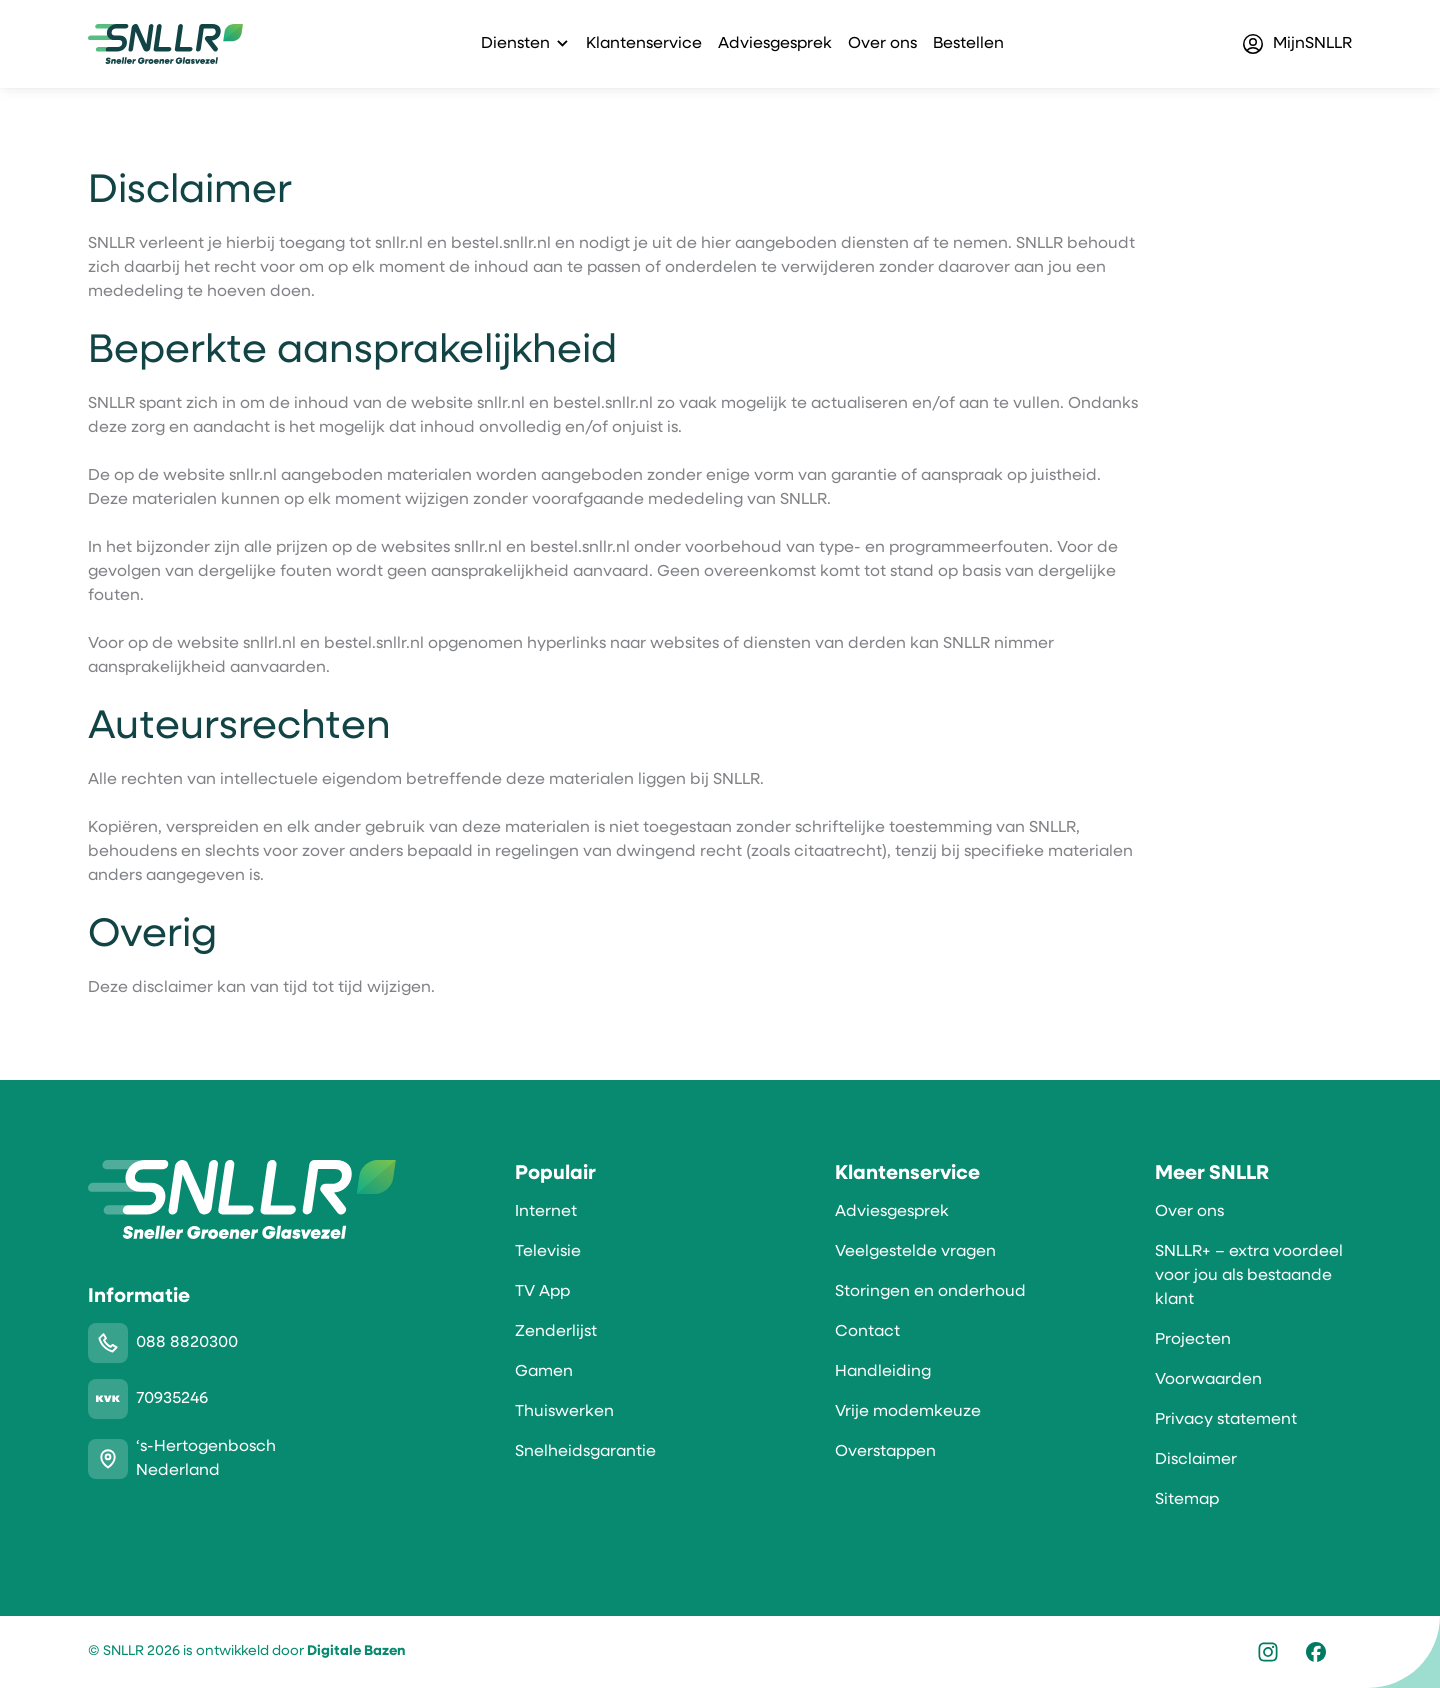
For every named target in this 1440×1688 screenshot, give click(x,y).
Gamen (544, 1372)
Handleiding (883, 1372)
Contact (867, 1332)
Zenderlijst (556, 1332)
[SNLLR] (165, 44)
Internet (546, 1212)
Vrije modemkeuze (908, 1412)
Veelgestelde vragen (915, 1252)
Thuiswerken (564, 1412)
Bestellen (968, 44)
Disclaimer (1196, 1460)
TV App (542, 1292)
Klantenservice (644, 44)
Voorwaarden (1208, 1380)
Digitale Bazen (356, 1651)
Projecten (1193, 1340)
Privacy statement (1226, 1420)
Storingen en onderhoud (930, 1292)
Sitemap (1187, 1500)
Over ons (882, 44)
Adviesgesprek (775, 44)
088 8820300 (187, 1343)
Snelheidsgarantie (585, 1452)
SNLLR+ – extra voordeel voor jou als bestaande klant (1249, 1276)
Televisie (548, 1252)
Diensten (515, 44)
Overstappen (885, 1452)
